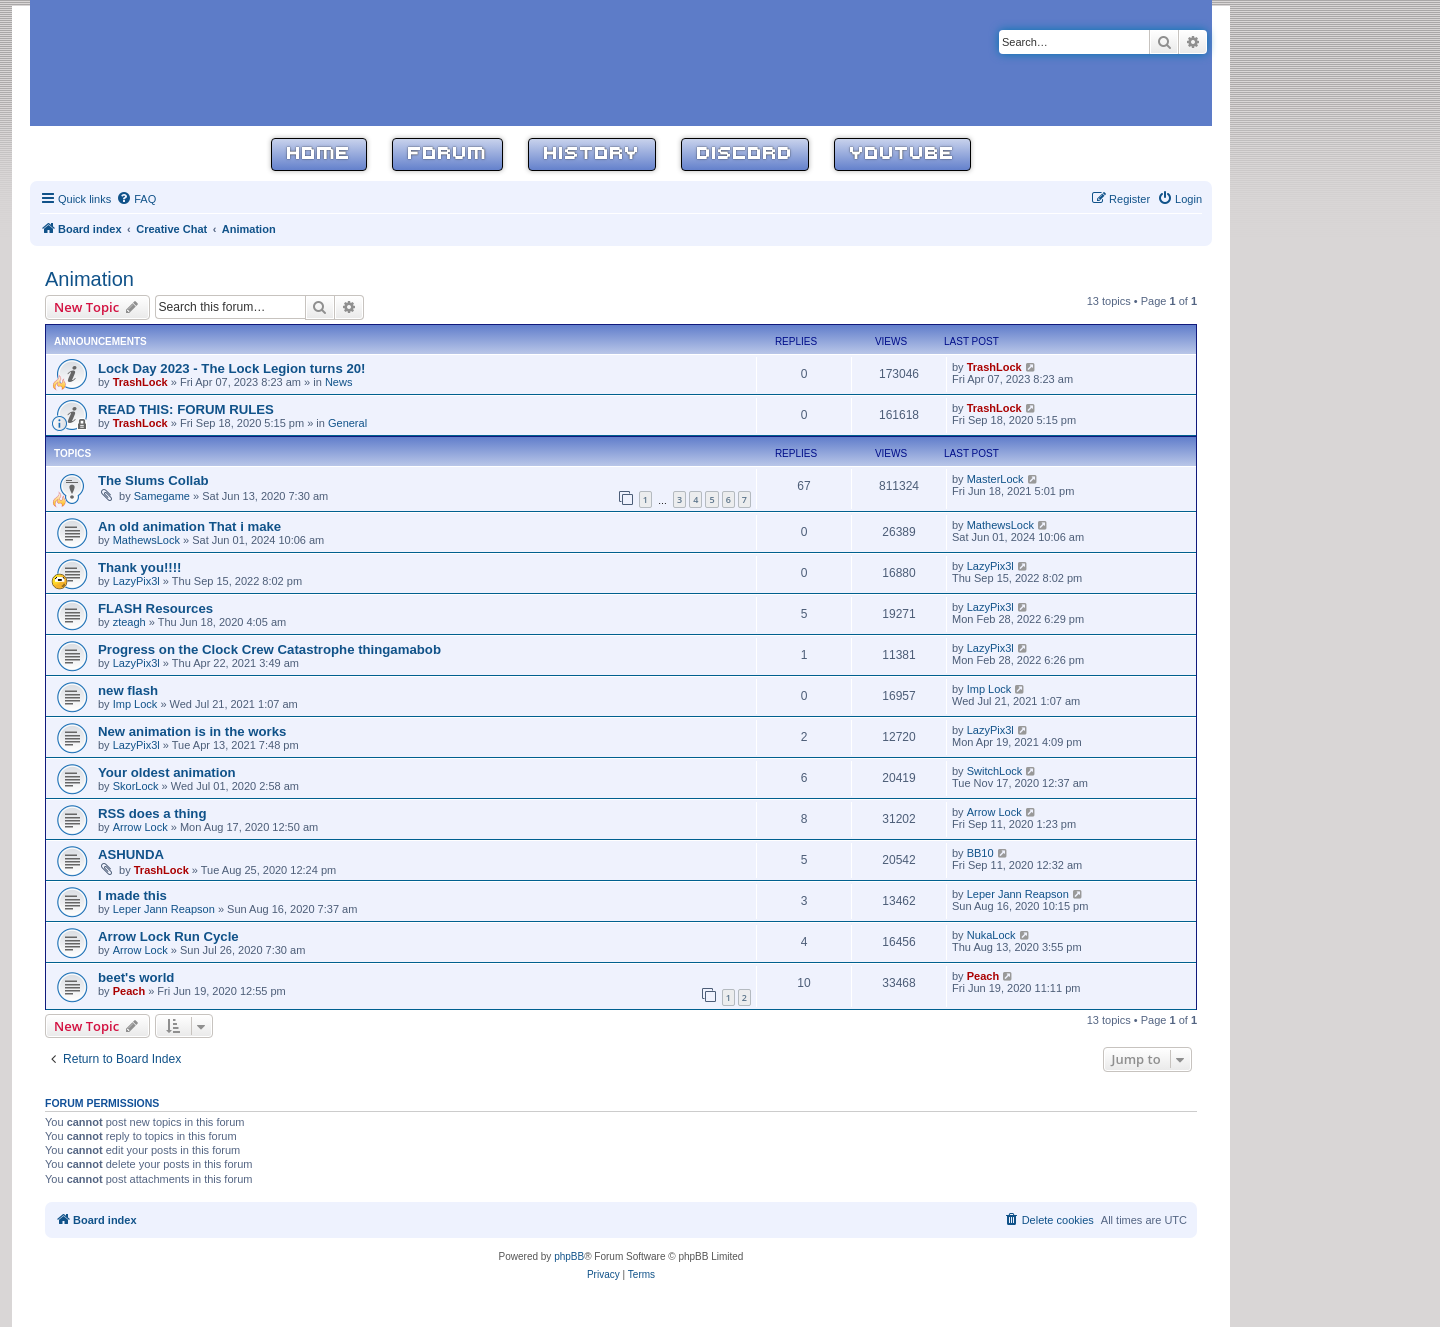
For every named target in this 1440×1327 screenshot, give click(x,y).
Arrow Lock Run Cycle (168, 936)
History (592, 154)
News (339, 382)
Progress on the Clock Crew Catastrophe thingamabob (269, 649)
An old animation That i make (189, 526)
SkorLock (136, 786)
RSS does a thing (152, 813)
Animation (89, 279)
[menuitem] (136, 199)
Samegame (162, 496)
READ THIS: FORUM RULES (186, 409)
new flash (128, 690)
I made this (132, 895)
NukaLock (991, 935)
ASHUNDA (131, 854)
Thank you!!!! (140, 567)
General (347, 423)
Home (319, 154)
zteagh (129, 622)
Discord (745, 154)
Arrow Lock (140, 827)
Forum (447, 154)
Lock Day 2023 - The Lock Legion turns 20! (232, 368)
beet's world (136, 977)
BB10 (980, 853)
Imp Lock (135, 704)
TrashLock (140, 382)
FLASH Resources (155, 608)
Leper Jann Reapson (164, 909)
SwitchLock (995, 771)
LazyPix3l (136, 581)
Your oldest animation (167, 772)
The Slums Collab (153, 480)
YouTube (902, 154)
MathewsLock (146, 540)
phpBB (569, 1256)
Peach (129, 991)
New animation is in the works (192, 731)
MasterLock (995, 479)
